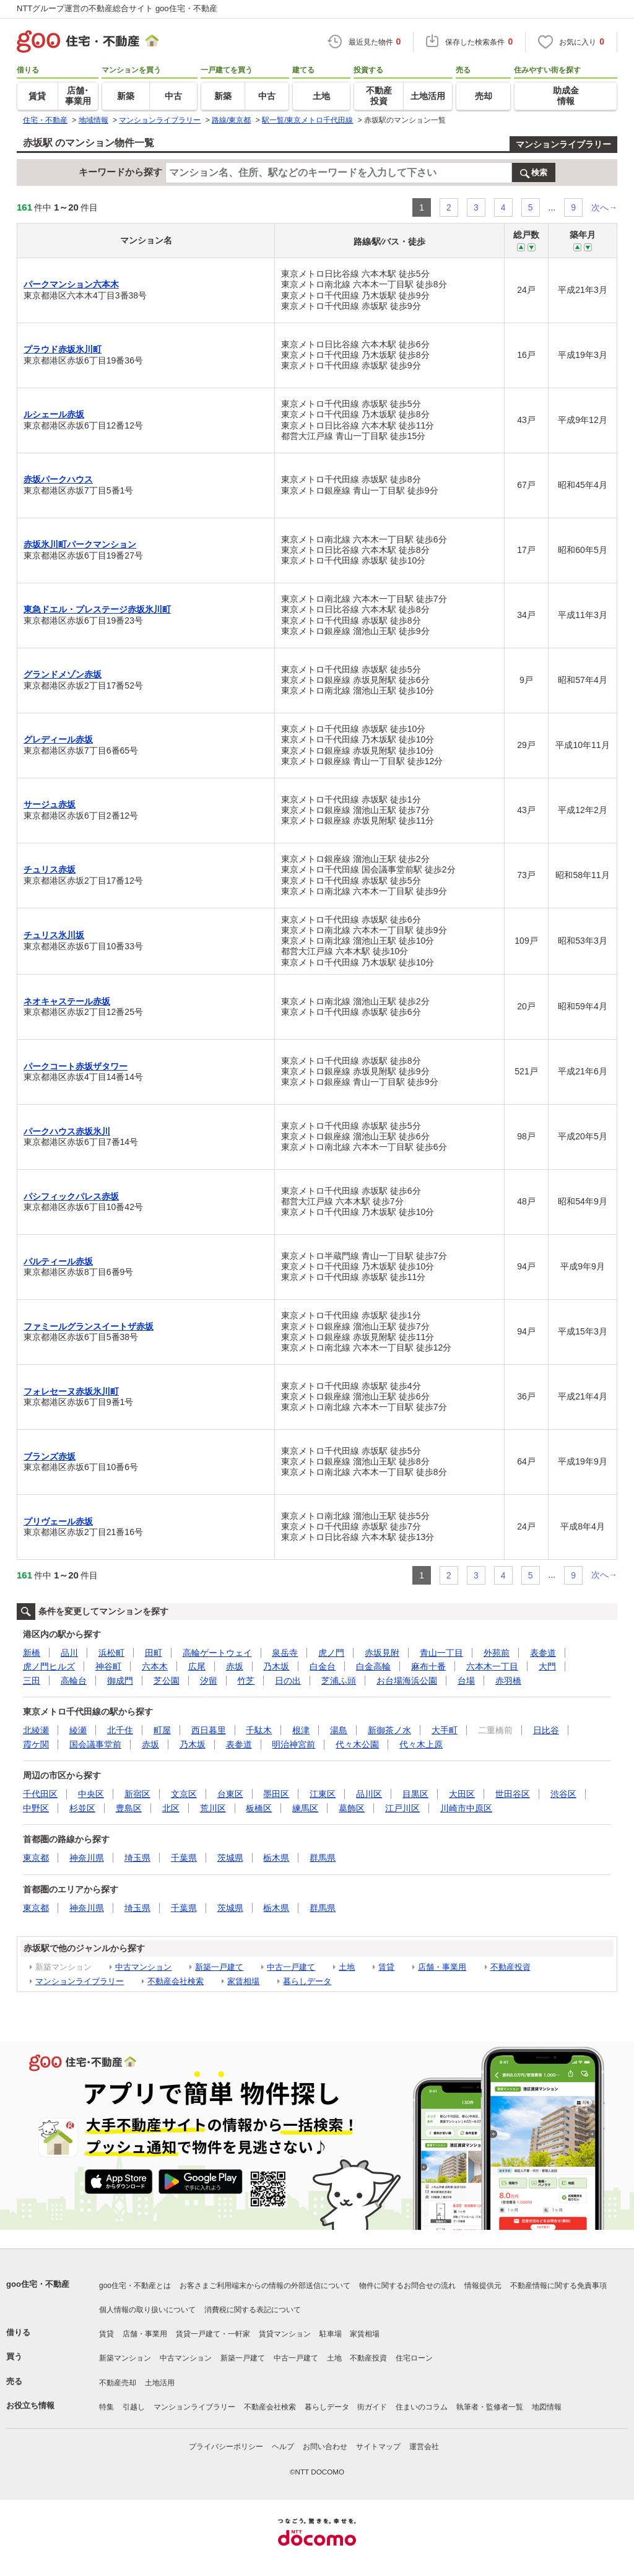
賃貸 (386, 1967)
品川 (69, 1653)
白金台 (323, 1666)
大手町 (445, 1730)
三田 (31, 1681)
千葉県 (184, 1858)
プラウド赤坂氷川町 (63, 349)
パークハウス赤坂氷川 (67, 1131)
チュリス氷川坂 (54, 935)
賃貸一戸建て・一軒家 (213, 2334)
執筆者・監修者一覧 (489, 2407)
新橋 (31, 1653)
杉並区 (82, 1808)
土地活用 (160, 2382)
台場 (466, 1681)
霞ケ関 (36, 1744)
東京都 (36, 1858)
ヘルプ (283, 2446)
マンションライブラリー (563, 144)
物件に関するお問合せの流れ (407, 2285)
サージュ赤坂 (50, 804)
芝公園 (167, 1681)
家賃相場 (243, 1981)
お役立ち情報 (30, 2405)
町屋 (162, 1730)
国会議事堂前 (95, 1744)
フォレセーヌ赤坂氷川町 (71, 1391)
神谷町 (108, 1666)
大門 (547, 1666)
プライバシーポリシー (226, 2446)
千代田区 (40, 1794)
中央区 (91, 1794)
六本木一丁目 (492, 1666)
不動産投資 (510, 1967)
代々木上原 (421, 1744)
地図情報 (547, 2407)
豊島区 (129, 1808)
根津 (301, 1730)
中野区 (36, 1808)
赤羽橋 (508, 1681)
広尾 (197, 1666)
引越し (134, 2407)
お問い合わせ (325, 2446)
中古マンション (143, 1967)
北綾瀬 (36, 1730)
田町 (153, 1653)
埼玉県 (137, 1858)
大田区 (462, 1794)
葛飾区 (352, 1808)
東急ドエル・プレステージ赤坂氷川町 (97, 609)
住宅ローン (414, 2358)
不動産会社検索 (175, 1981)
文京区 (184, 1794)
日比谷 (546, 1730)
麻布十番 (428, 1666)
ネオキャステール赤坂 (67, 1001)
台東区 (230, 1794)
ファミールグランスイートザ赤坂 (89, 1326)
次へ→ (604, 207)
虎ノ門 (331, 1653)
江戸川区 (402, 1808)
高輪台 (74, 1681)
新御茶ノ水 (389, 1730)
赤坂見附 (382, 1653)
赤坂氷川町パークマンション (80, 544)
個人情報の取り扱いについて (147, 2309)
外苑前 (497, 1653)
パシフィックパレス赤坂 (71, 1196)
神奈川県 (86, 1858)
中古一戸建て (291, 1967)
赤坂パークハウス (58, 479)
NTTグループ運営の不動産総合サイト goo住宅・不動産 (117, 8)
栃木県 (276, 1858)
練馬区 (305, 1808)
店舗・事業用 (442, 1967)
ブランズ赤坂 (50, 1456)
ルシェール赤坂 (54, 414)
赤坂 (234, 1666)
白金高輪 (373, 1666)
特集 (106, 2407)
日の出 (288, 1681)
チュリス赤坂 (50, 869)
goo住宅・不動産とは (135, 2285)
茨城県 (230, 1858)
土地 (347, 1967)
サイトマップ (378, 2446)
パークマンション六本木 (71, 284)
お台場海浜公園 (406, 1681)
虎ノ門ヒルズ (49, 1666)
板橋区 (259, 1808)
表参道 (543, 1653)
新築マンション (125, 2358)
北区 (171, 1808)
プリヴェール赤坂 (58, 1521)
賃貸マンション (285, 2334)
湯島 (338, 1730)
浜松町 (111, 1653)
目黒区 (415, 1794)
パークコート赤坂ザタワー (76, 1066)
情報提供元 (483, 2285)
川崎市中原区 (466, 1808)
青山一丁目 (441, 1653)
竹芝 (245, 1681)
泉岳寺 (285, 1653)
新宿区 (137, 1794)
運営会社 (424, 2446)
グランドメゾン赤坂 (63, 674)
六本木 (155, 1666)
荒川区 (213, 1808)
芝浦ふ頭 (338, 1681)
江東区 (323, 1794)
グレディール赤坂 (58, 739)
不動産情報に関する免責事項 (558, 2285)
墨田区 (276, 1794)
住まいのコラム (422, 2407)
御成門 (120, 1681)
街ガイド (372, 2407)
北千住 (120, 1730)
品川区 (369, 1794)
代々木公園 (357, 1744)
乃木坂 (276, 1666)
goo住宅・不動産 (37, 2284)
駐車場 (330, 2334)
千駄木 (259, 1730)
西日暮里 (208, 1730)
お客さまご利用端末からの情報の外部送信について (265, 2285)
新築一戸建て (219, 1967)
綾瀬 (78, 1730)
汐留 (208, 1681)
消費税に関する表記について (252, 2309)
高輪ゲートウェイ (217, 1653)
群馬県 (323, 1858)
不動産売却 (117, 2382)
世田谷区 (512, 1794)
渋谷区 (563, 1794)
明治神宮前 (293, 1744)
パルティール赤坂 (58, 1261)
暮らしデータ (307, 1981)
